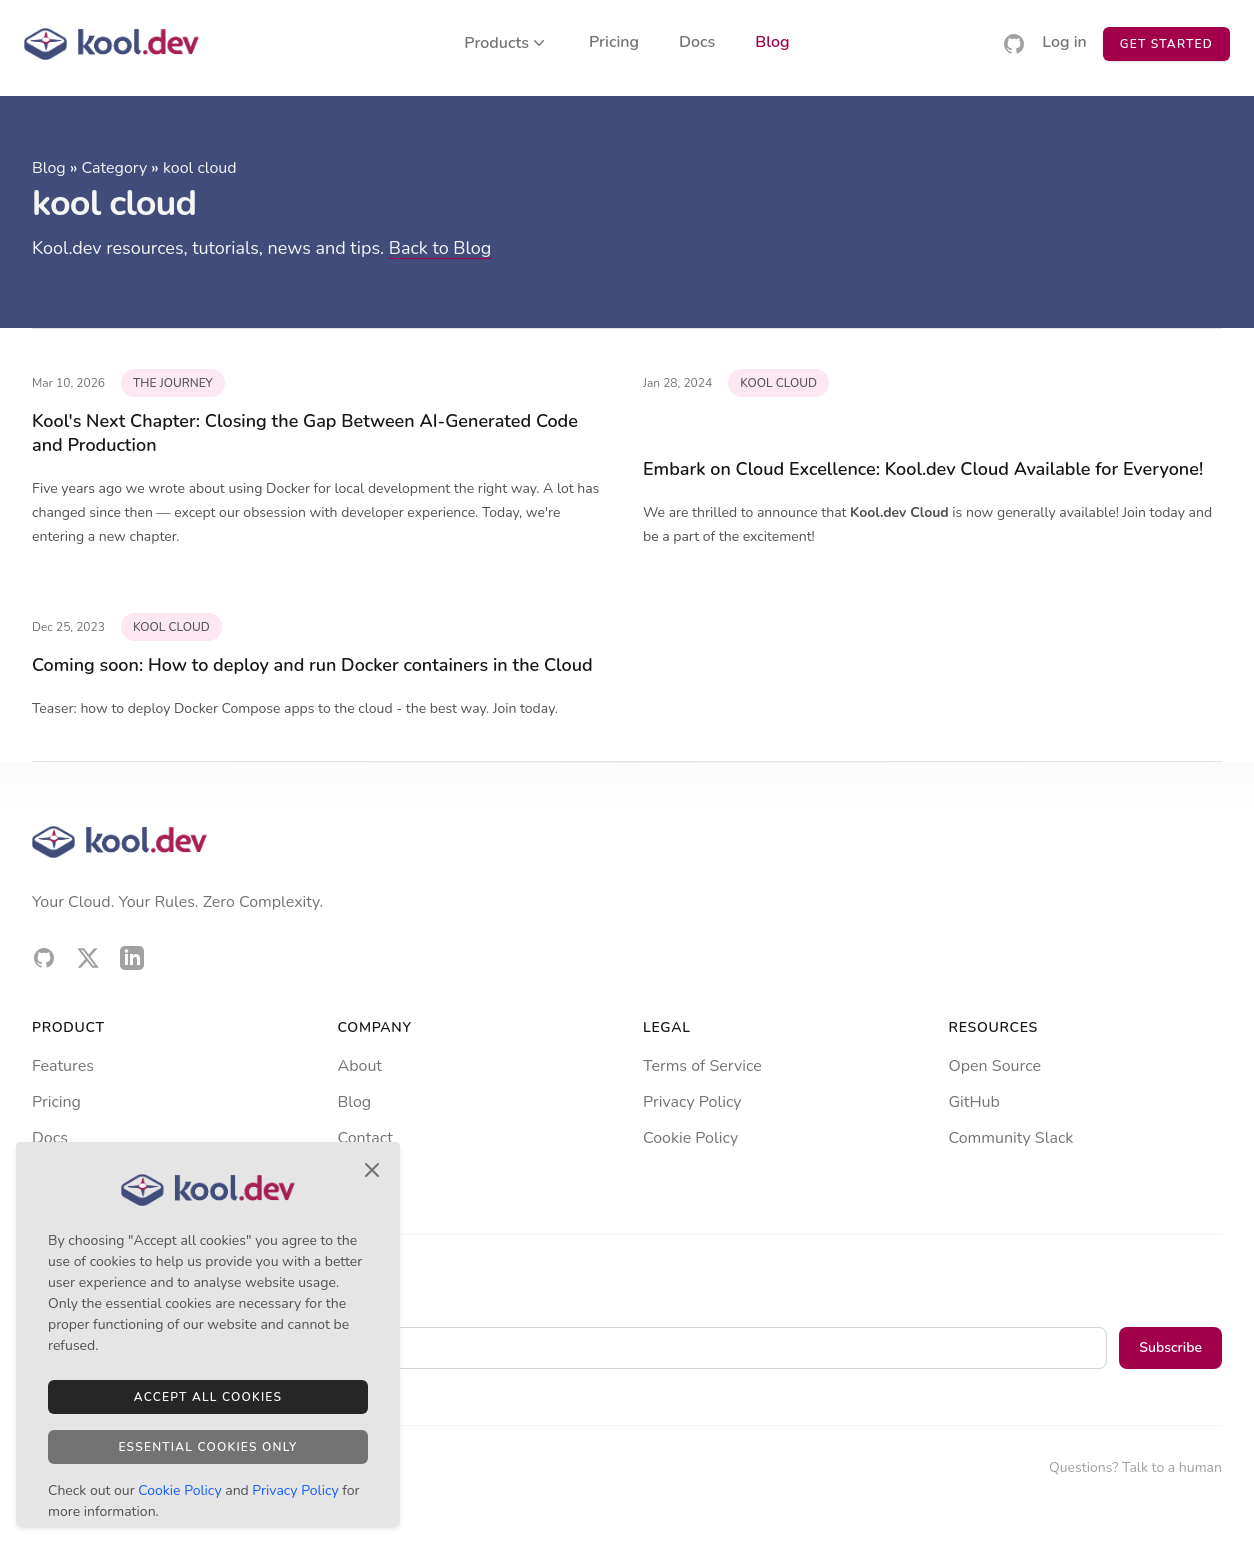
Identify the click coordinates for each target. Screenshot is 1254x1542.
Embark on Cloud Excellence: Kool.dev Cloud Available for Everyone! (923, 469)
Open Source (995, 1066)
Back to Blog (440, 248)
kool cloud (200, 168)
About (360, 1066)
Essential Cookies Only (207, 1447)
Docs (697, 43)
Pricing (614, 43)
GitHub (974, 1102)
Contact (365, 1138)
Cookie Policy (690, 1138)
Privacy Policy (692, 1102)
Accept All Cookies (208, 1397)
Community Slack (1011, 1138)
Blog (772, 43)
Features (63, 1066)
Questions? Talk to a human (1135, 1467)
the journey (173, 383)
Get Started (1166, 44)
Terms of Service (702, 1066)
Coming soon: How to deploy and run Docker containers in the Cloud (312, 665)
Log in (1064, 43)
